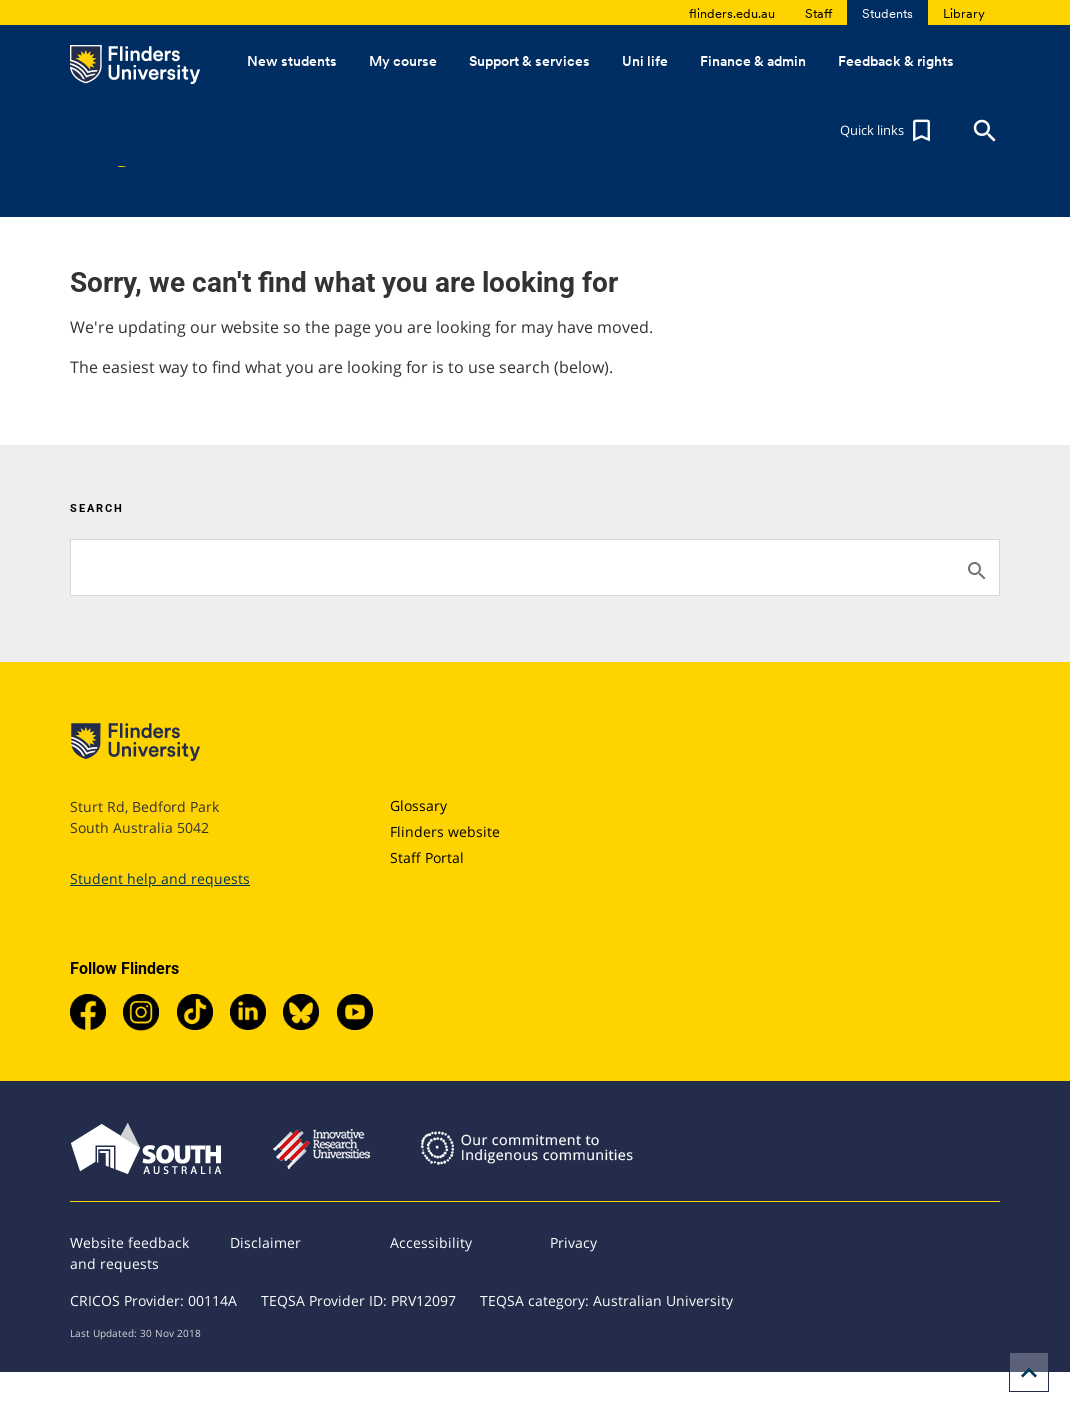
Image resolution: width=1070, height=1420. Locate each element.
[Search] (535, 567)
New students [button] (292, 61)
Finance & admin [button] (753, 61)
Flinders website (445, 831)
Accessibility (431, 1242)
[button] (888, 131)
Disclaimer (265, 1242)
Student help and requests (160, 878)
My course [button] (403, 61)
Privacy (573, 1242)
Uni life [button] (645, 61)
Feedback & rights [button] (896, 61)
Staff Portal (427, 857)
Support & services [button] (529, 61)
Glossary (418, 805)
